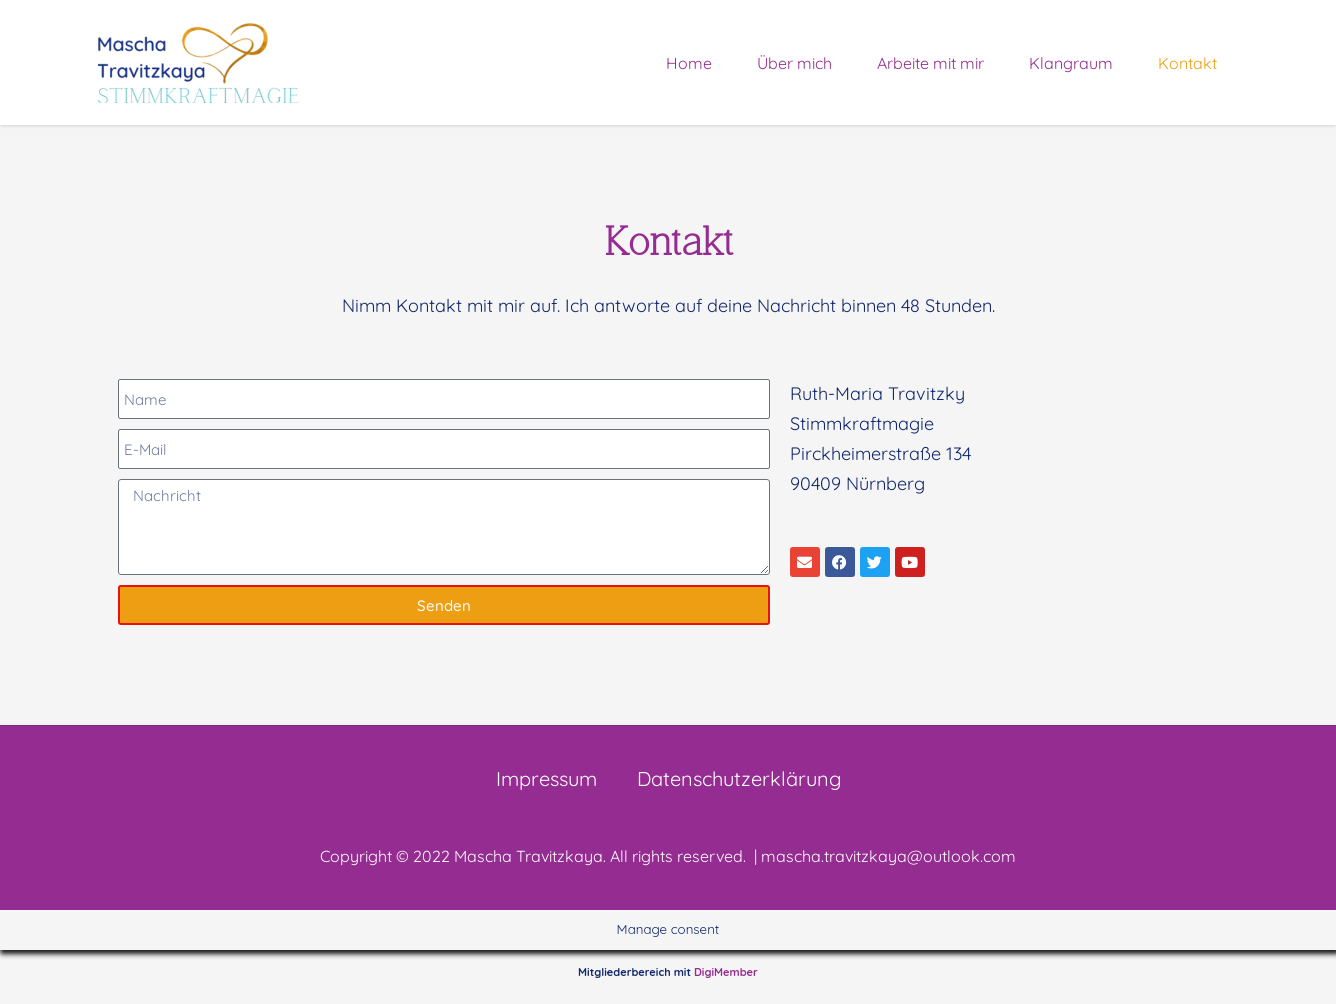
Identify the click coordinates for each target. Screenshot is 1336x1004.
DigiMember (726, 972)
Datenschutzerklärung (739, 778)
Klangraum (1071, 63)
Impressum (546, 778)
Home (689, 63)
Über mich (794, 63)
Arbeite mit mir (930, 63)
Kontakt (1187, 63)
